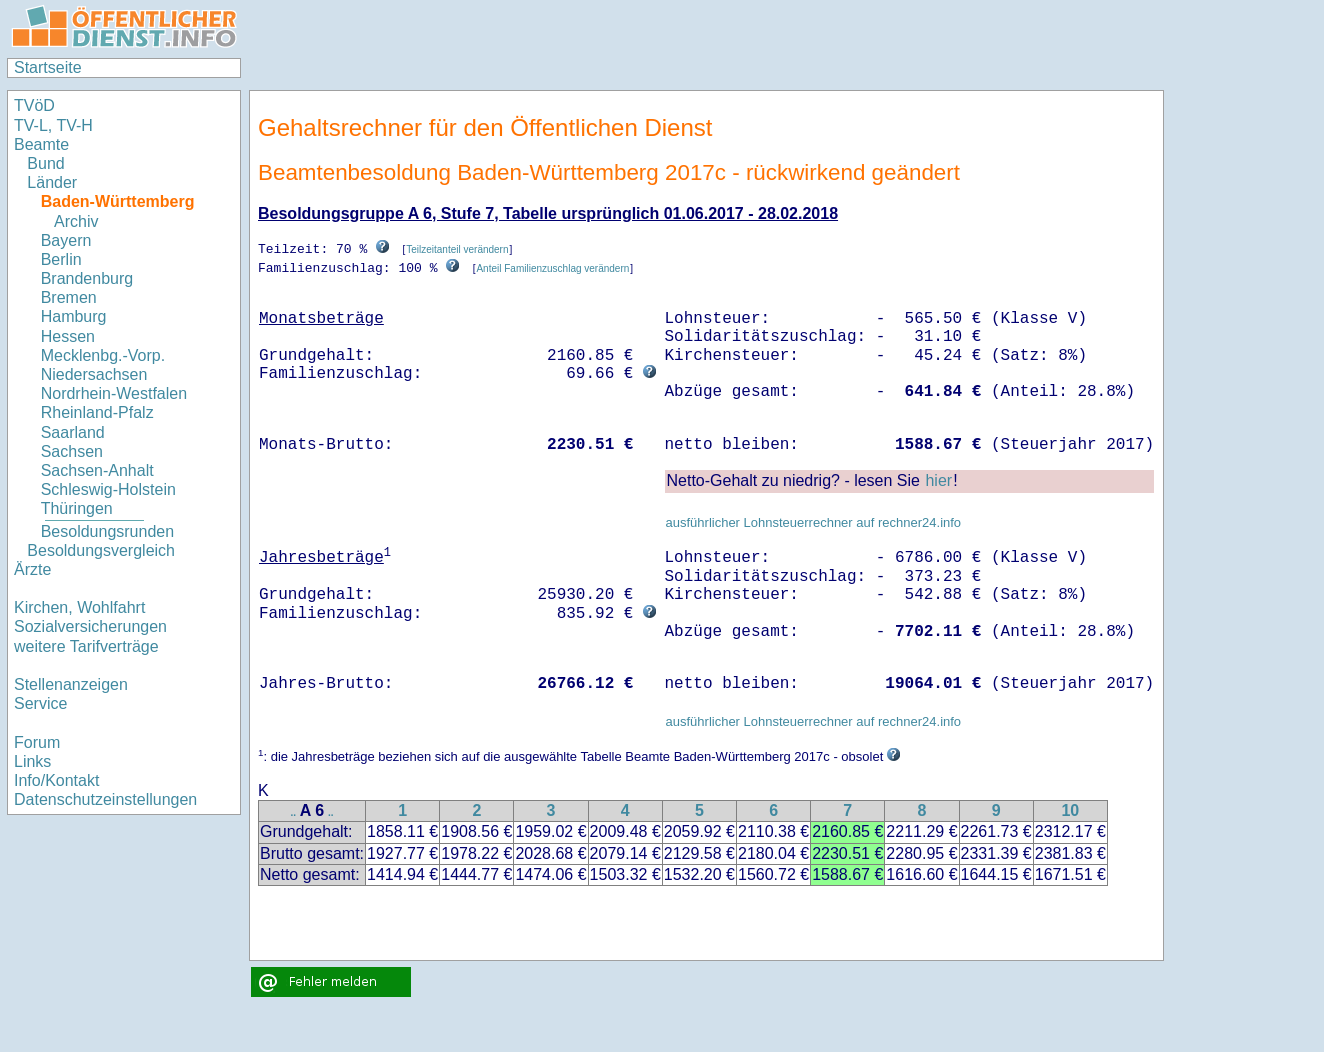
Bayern (66, 240)
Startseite (48, 67)
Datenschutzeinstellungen (105, 799)
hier (938, 479)
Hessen (68, 336)
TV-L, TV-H (53, 125)
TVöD (34, 105)
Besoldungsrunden (107, 531)
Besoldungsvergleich (101, 550)
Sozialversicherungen (90, 626)
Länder (52, 182)
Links (32, 761)
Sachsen (72, 451)
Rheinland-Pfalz (97, 412)
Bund (45, 163)
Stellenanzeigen (71, 684)
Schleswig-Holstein (108, 489)
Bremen (69, 297)
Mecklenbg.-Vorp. (103, 355)
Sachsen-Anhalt (97, 470)
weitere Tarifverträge (86, 646)
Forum (37, 742)
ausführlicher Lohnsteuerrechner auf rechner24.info (813, 521)
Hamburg (74, 316)
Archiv (76, 221)
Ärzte (32, 569)
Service (40, 703)
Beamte (41, 144)
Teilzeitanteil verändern (457, 249)
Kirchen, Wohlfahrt (79, 607)
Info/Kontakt (56, 780)
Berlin (61, 259)
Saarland (73, 432)
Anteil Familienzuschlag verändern (552, 267)
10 (1070, 809)
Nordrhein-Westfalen (114, 393)
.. (294, 811)
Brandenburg (87, 278)
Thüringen (77, 508)
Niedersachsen (94, 374)
